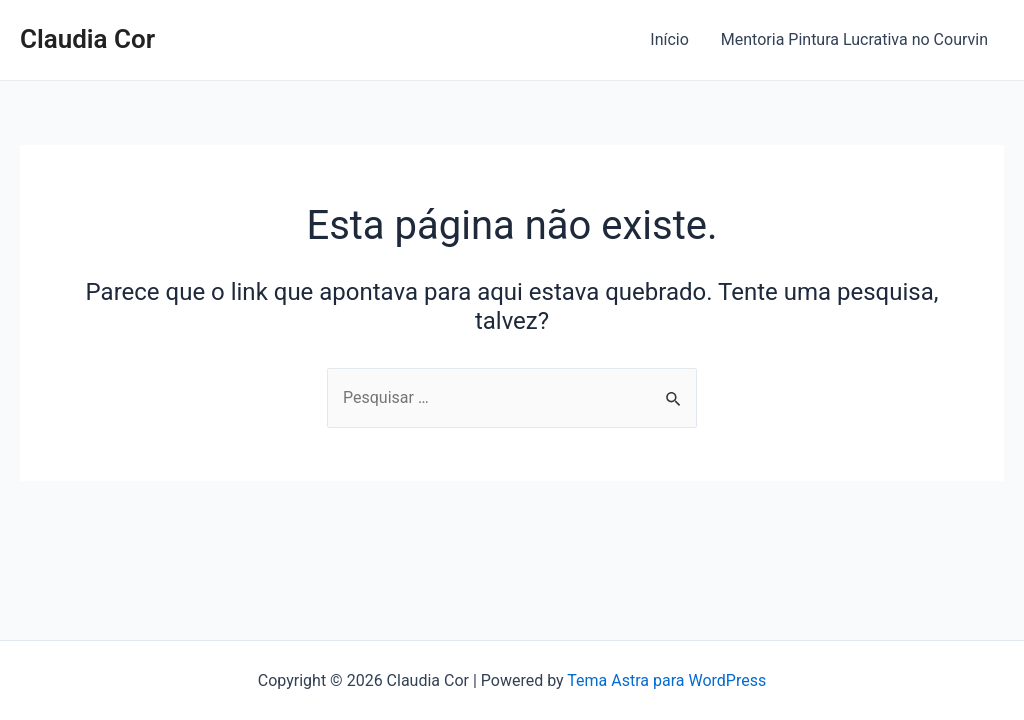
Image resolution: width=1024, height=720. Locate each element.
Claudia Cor (87, 39)
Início (669, 39)
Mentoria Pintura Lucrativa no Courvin (854, 39)
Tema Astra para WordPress (666, 680)
